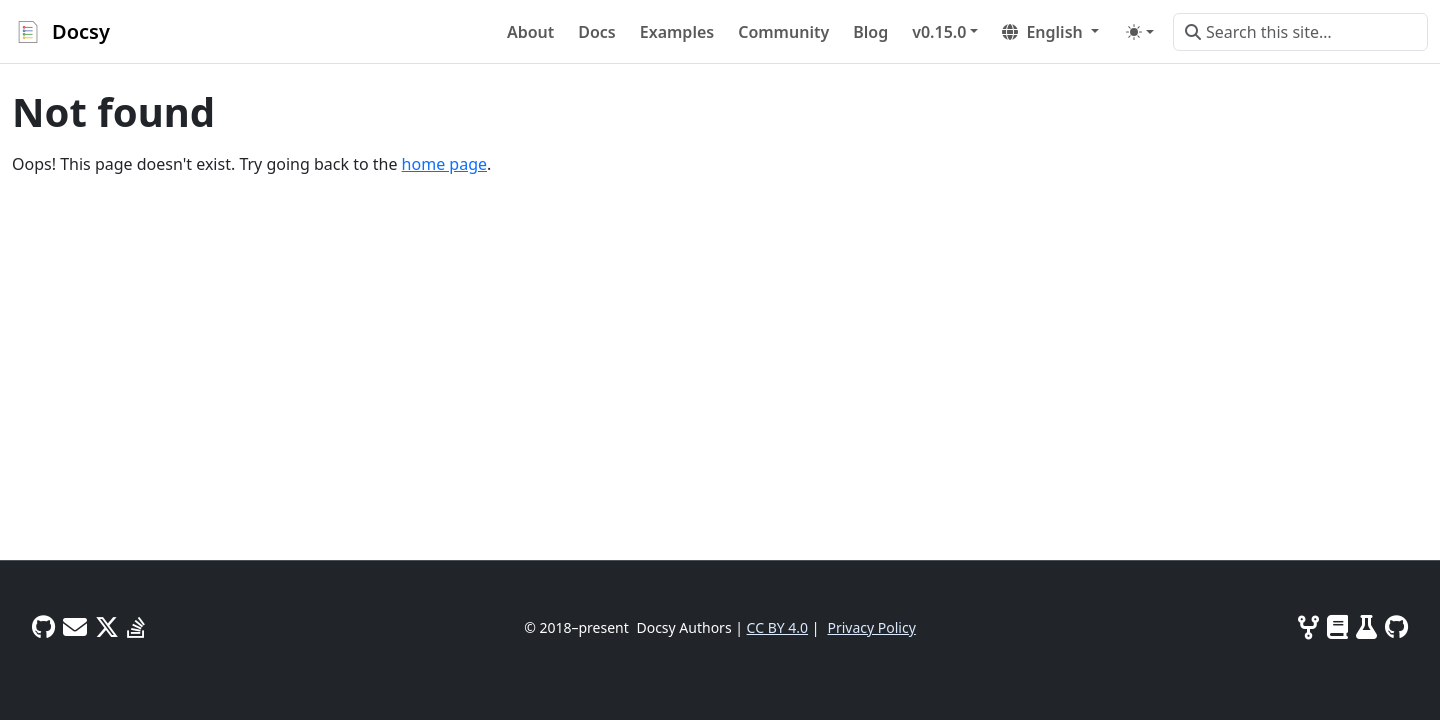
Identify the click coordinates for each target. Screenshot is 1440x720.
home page (444, 164)
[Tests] (1366, 626)
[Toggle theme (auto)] (1140, 32)
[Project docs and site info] (1337, 626)
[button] (945, 32)
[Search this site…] (1300, 32)
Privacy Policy (871, 627)
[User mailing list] (75, 626)
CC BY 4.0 (778, 627)
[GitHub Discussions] (43, 626)
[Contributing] (1308, 626)
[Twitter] (107, 626)
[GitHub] (1396, 626)
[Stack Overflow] (136, 626)
